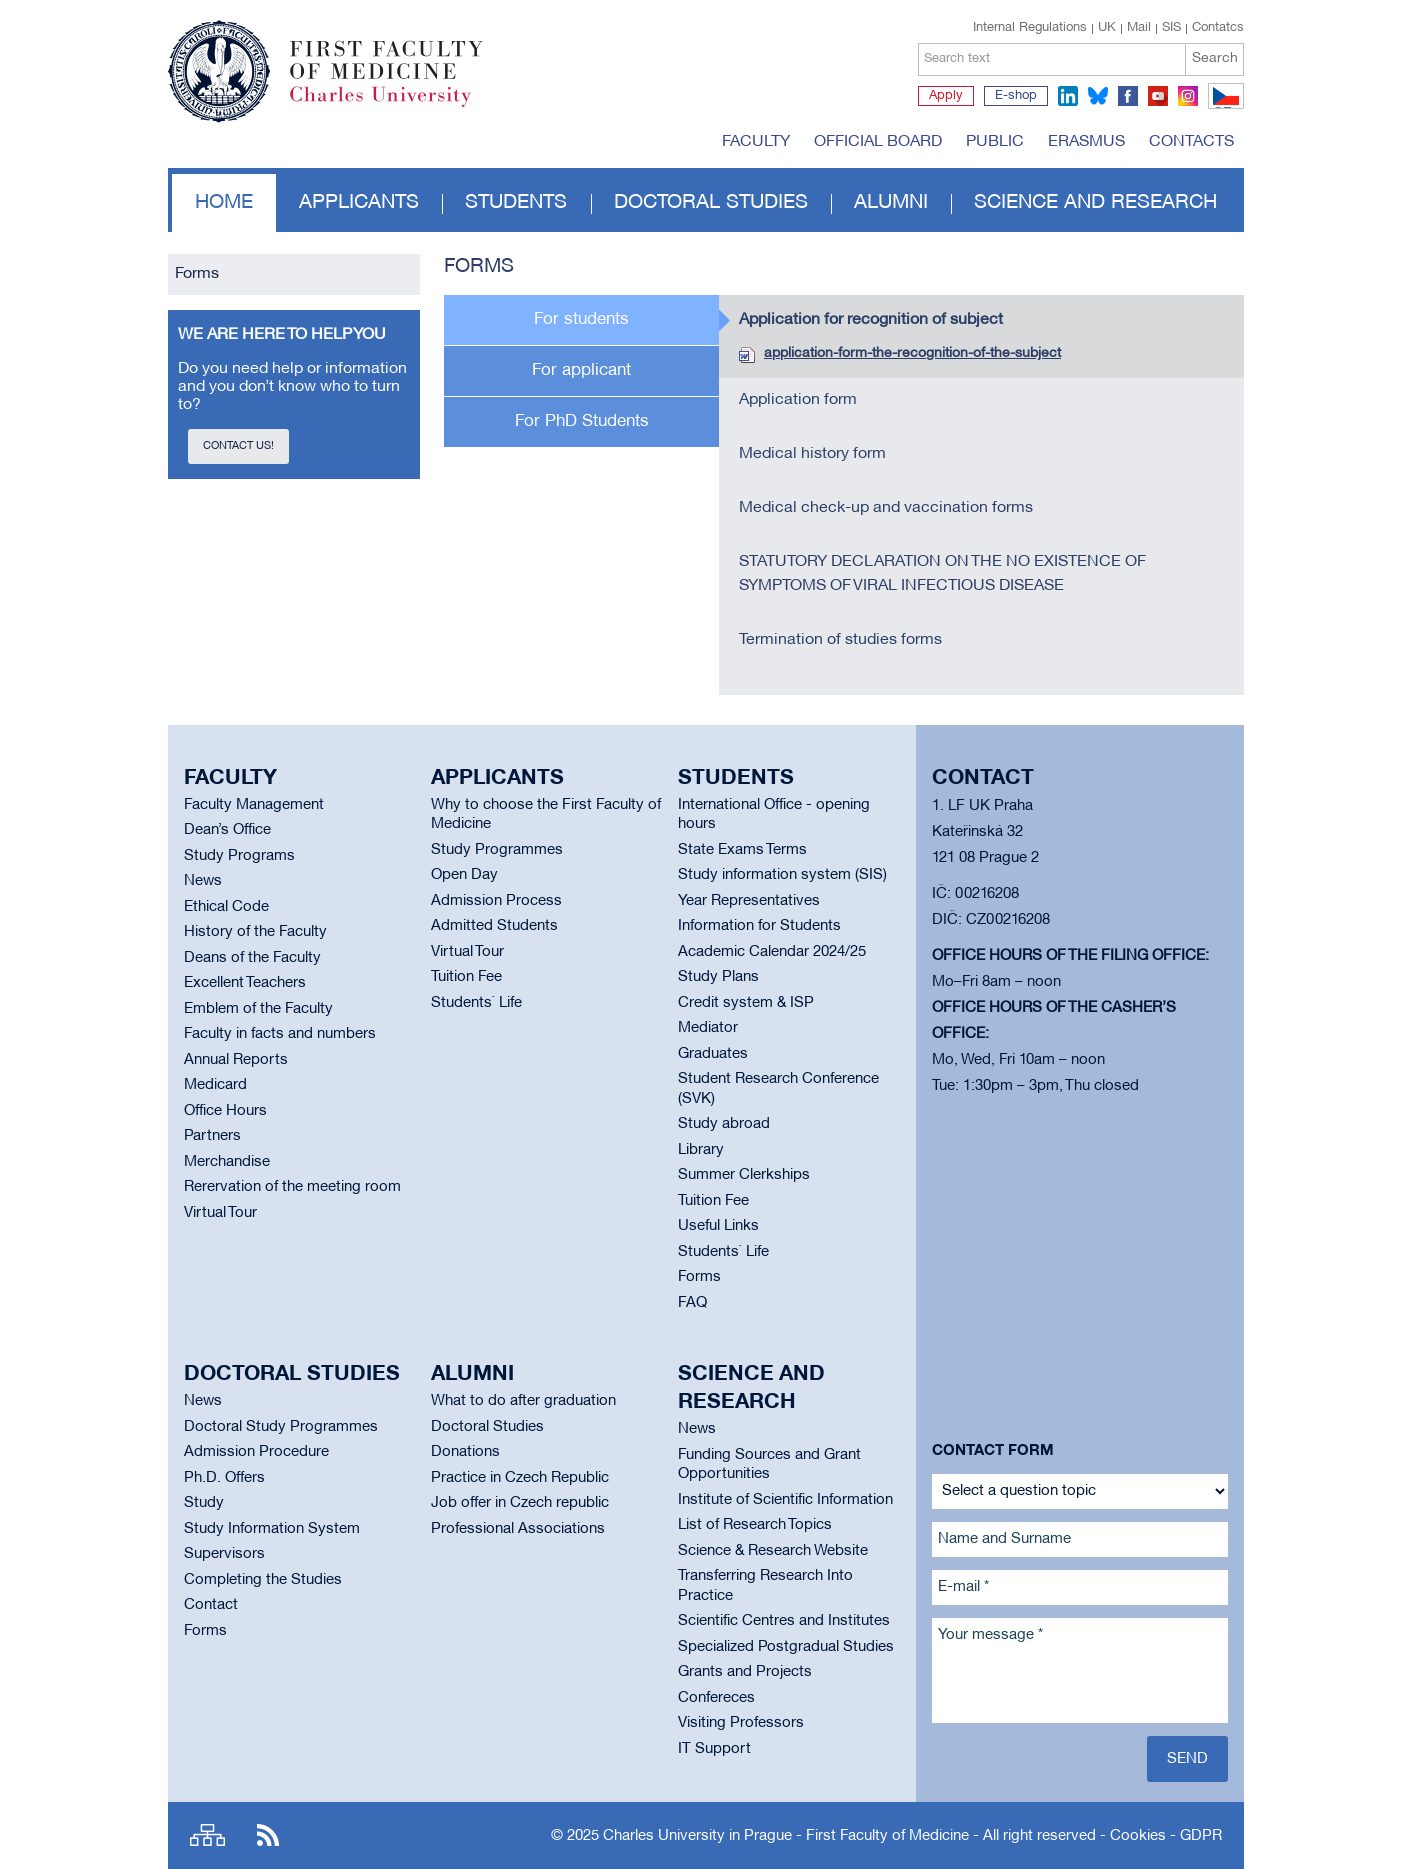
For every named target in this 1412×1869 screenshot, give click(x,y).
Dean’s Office (227, 830)
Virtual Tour (220, 1213)
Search (1215, 58)
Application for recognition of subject (871, 320)
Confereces (716, 1698)
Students (516, 203)
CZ (1222, 108)
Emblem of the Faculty (258, 1009)
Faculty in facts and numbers (280, 1034)
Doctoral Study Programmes (281, 1427)
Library (701, 1150)
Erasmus (1086, 142)
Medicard (215, 1085)
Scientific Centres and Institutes (784, 1621)
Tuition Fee (466, 977)
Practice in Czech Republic (520, 1478)
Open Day (464, 875)
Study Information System (272, 1529)
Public (995, 142)
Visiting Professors (741, 1723)
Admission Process (496, 901)
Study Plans (718, 977)
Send (1187, 1759)
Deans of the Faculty (252, 958)
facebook (1128, 96)
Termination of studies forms (840, 640)
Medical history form (812, 454)
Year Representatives (749, 901)
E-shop (1016, 96)
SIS (1171, 28)
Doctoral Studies (487, 1427)
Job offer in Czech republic (520, 1503)
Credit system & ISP (746, 1003)
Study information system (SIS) (782, 875)
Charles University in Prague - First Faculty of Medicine (786, 1836)
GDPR (1201, 1836)
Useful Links (718, 1226)
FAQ (692, 1303)
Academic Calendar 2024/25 (772, 952)
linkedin (1068, 96)
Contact (211, 1605)
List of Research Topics (755, 1525)
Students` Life (476, 1003)
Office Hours (225, 1111)
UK (1107, 28)
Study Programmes (497, 850)
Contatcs (1218, 28)
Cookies (1138, 1836)
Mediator (708, 1028)
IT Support (714, 1749)
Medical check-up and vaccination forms (886, 508)
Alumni (891, 203)
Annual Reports (236, 1060)
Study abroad (724, 1124)
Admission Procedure (256, 1452)
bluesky (1098, 96)
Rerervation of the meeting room (292, 1187)
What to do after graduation (523, 1401)
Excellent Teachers (245, 983)
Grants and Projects (745, 1672)
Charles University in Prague (397, 105)
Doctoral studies (711, 203)
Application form (798, 400)
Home (224, 203)
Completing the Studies (263, 1580)
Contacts (1191, 142)
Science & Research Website (773, 1551)
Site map (207, 1835)
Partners (212, 1136)
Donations (465, 1452)
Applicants (359, 203)
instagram (1188, 96)
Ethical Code (226, 907)
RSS (268, 1835)
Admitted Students (494, 926)
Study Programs (239, 856)
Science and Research (1095, 203)
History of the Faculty (255, 932)
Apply (946, 96)
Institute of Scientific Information (785, 1500)
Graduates (713, 1054)
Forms (197, 274)
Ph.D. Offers (224, 1478)
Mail (1139, 28)
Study (204, 1503)
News (203, 881)
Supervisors (224, 1554)
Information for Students (759, 926)
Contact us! (238, 446)
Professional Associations (518, 1529)
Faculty (756, 142)
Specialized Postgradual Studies (786, 1647)
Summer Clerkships (744, 1175)
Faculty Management (254, 805)
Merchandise (227, 1162)
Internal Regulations (1030, 28)
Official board (878, 142)
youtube (1158, 96)
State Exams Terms (742, 850)
